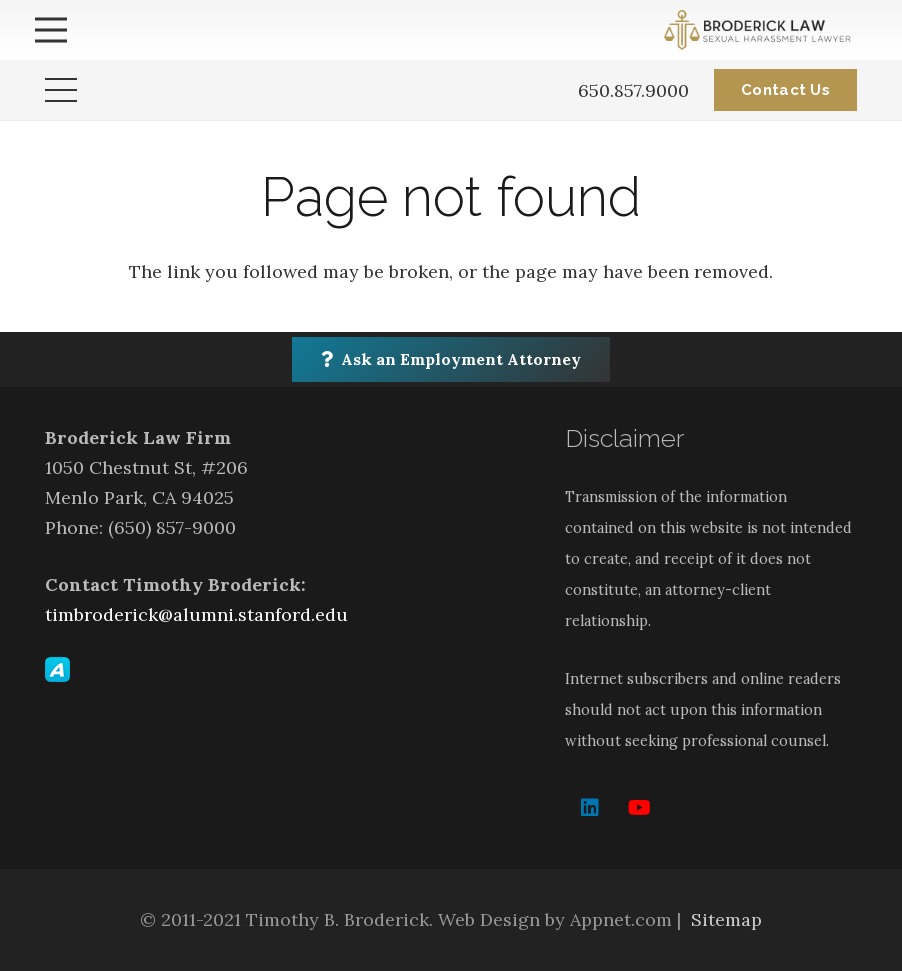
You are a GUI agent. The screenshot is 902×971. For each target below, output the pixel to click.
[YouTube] (640, 808)
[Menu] (51, 30)
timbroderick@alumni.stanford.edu (196, 614)
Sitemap (726, 919)
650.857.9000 (633, 90)
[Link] (760, 30)
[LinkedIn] (590, 808)
